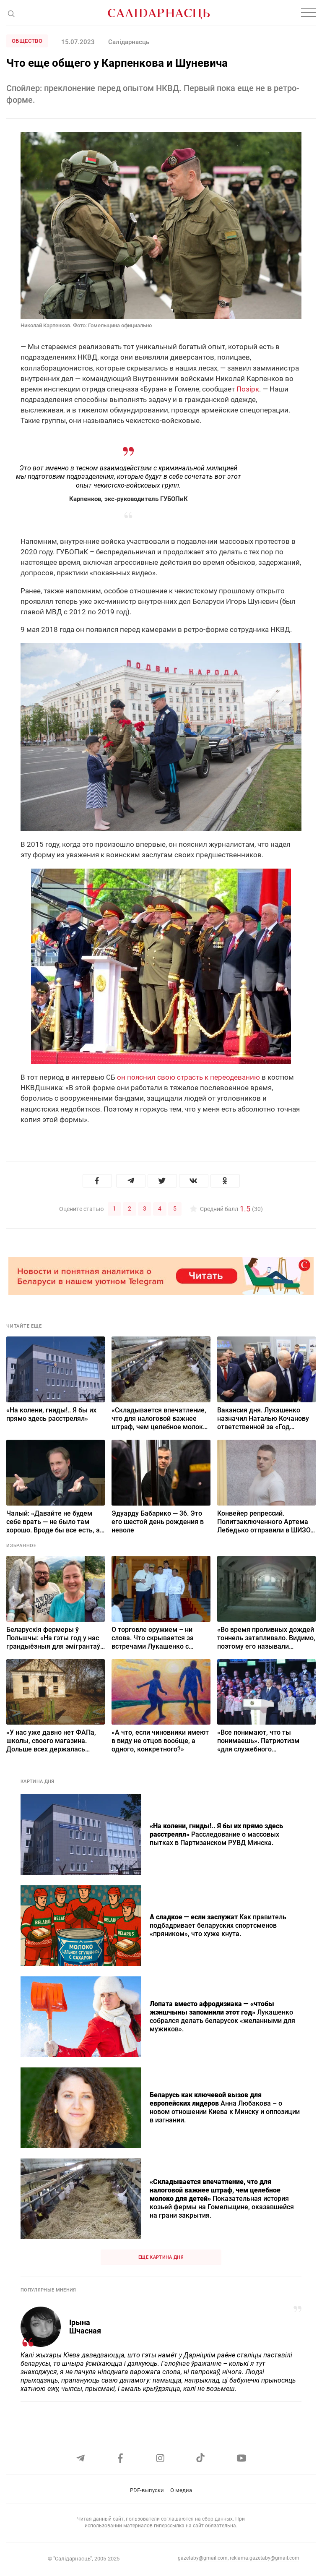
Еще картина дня (161, 2257)
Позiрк (247, 389)
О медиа (181, 2490)
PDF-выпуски (147, 2490)
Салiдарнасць (128, 42)
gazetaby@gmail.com (203, 2558)
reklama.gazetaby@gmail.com (264, 2558)
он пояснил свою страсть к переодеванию (188, 1077)
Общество (27, 41)
